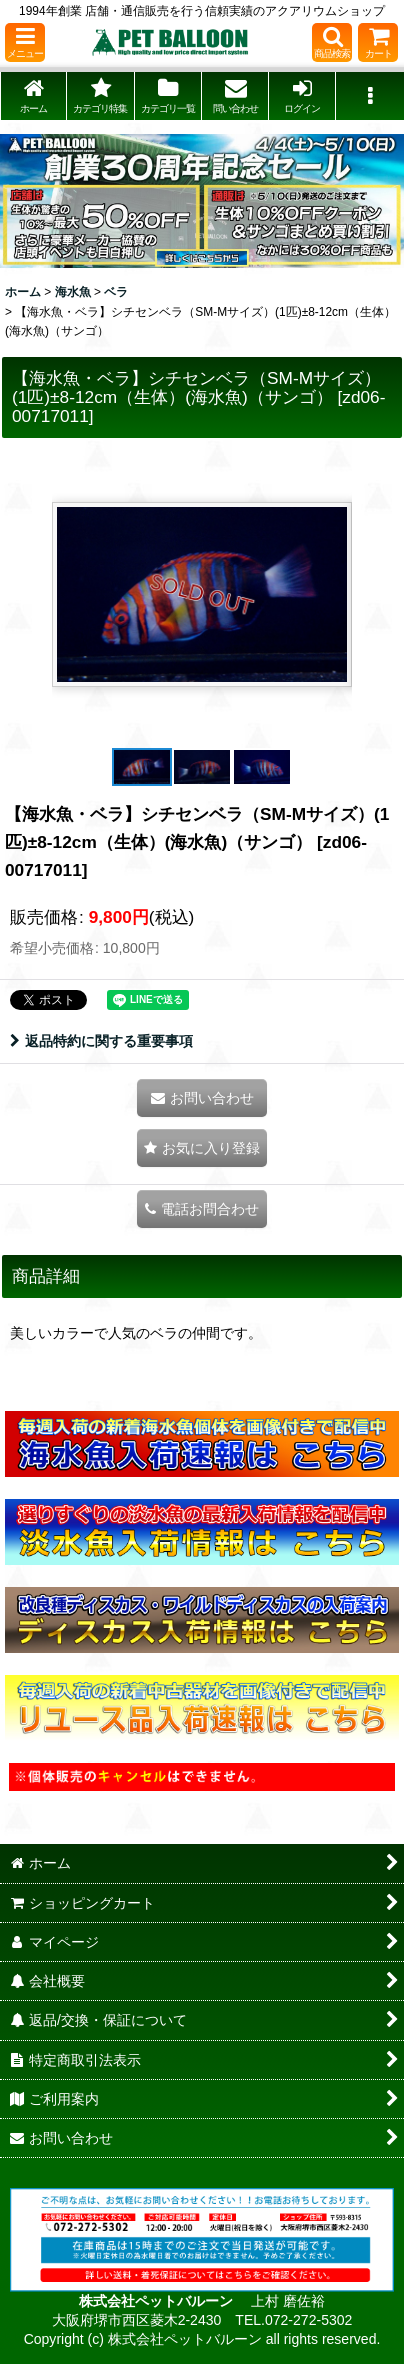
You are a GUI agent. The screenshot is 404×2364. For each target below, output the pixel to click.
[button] (25, 42)
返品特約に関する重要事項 (101, 1041)
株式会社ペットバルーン (158, 2301)
